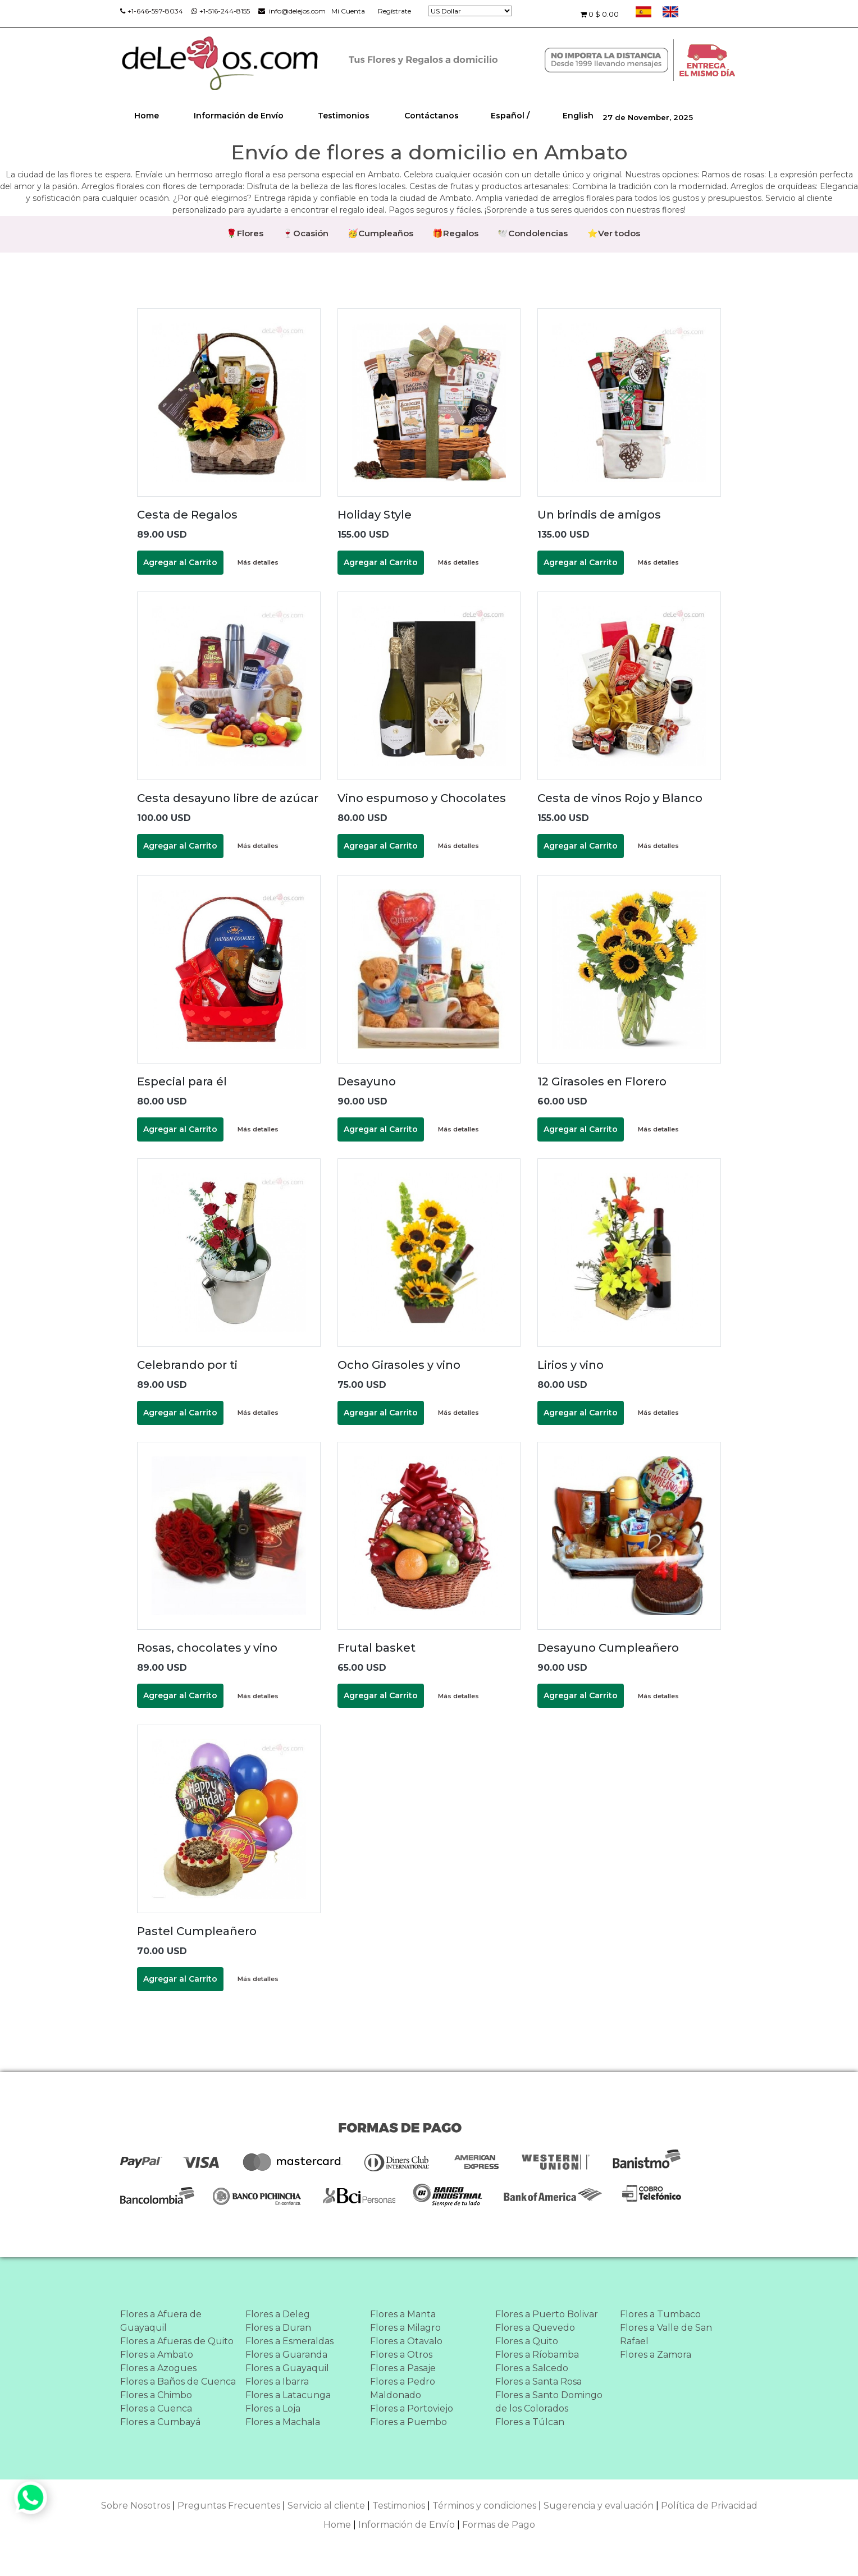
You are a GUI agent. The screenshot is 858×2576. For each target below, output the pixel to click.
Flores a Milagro (405, 2328)
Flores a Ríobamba (537, 2355)
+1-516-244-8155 (220, 11)
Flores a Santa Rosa (538, 2382)
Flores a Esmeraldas (289, 2341)
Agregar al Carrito (180, 563)
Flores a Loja (272, 2409)
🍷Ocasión (305, 233)
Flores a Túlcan (529, 2422)
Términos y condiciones (484, 2506)
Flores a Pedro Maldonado (402, 2389)
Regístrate (394, 11)
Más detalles (258, 563)
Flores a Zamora (655, 2355)
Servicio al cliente (326, 2506)
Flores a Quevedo (535, 2328)
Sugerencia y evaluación (599, 2506)
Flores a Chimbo (156, 2395)
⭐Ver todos (614, 233)
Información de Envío (239, 116)
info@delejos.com (292, 11)
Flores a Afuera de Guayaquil (161, 2321)
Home (146, 116)
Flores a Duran (278, 2328)
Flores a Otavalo (406, 2341)
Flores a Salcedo (531, 2368)
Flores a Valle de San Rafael (666, 2335)
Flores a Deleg (277, 2314)
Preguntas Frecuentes (228, 2506)
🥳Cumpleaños (380, 233)
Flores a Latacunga (288, 2395)
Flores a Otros (401, 2355)
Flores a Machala (282, 2422)
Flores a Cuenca (156, 2409)
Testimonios (343, 116)
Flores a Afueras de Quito (177, 2341)
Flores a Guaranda (286, 2355)
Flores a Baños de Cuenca (178, 2382)
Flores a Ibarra (277, 2382)
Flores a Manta (403, 2314)
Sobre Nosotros (135, 2506)
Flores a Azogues (158, 2368)
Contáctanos (431, 116)
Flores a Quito (526, 2341)
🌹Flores (243, 233)
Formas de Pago (498, 2524)
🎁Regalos (456, 233)
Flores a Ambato (156, 2355)
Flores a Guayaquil (287, 2368)
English (578, 116)
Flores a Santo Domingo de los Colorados (549, 2402)
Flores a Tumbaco (660, 2314)
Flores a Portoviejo (411, 2409)
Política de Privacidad (709, 2506)
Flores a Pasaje (403, 2368)
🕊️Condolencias (534, 233)
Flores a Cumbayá (160, 2422)
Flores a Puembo (408, 2422)
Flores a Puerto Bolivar (546, 2314)
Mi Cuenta (348, 11)
